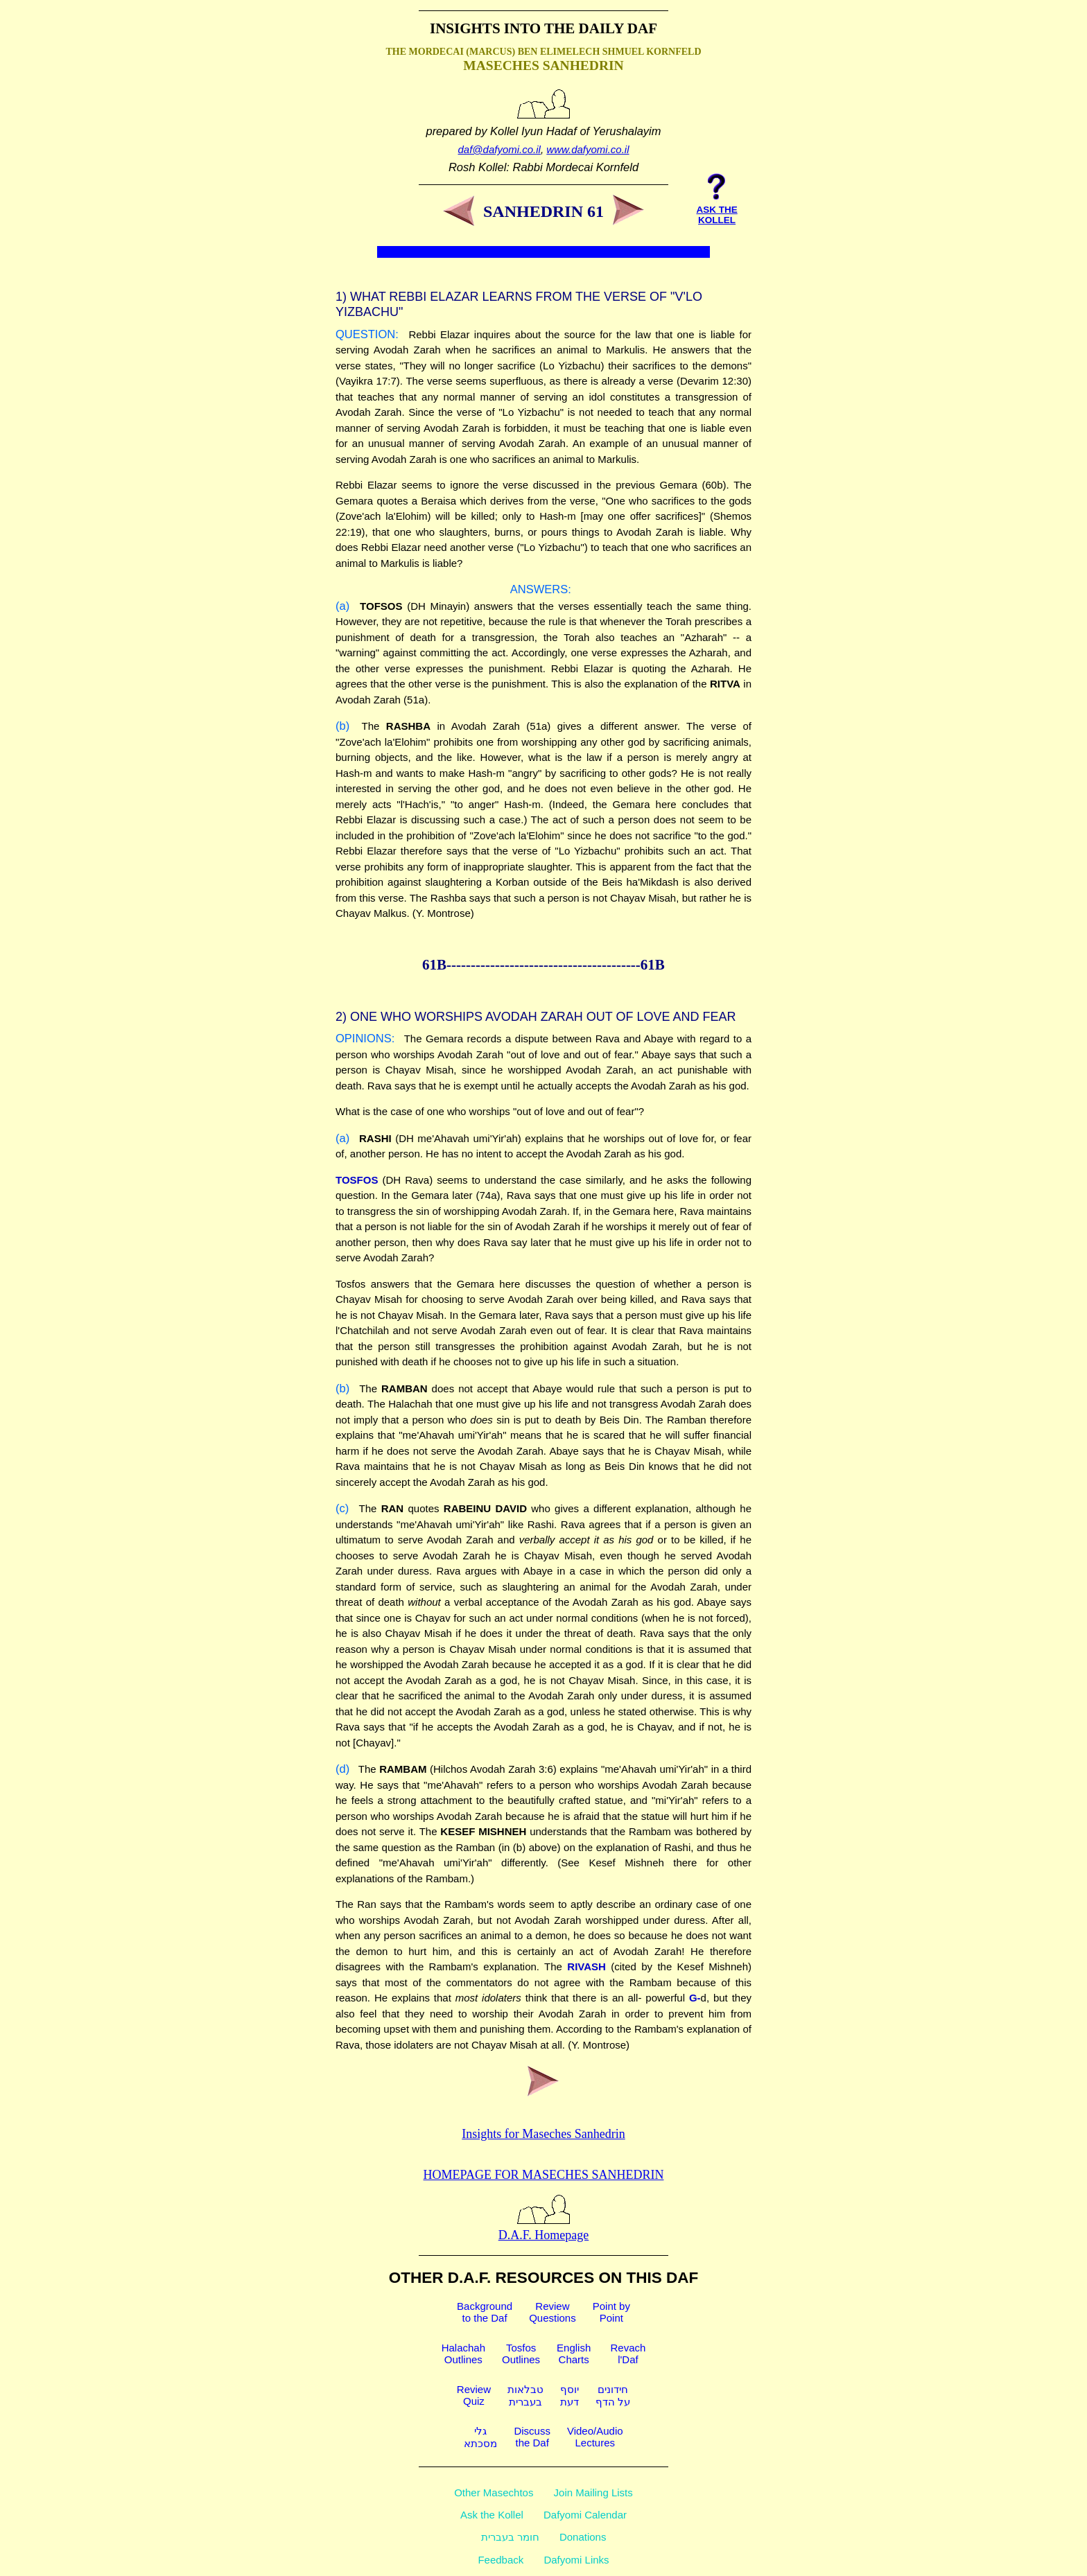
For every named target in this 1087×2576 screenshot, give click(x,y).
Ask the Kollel (491, 2515)
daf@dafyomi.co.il (499, 149)
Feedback (500, 2560)
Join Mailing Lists (593, 2492)
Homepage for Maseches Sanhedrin (544, 2175)
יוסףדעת (569, 2395)
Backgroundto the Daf (484, 2312)
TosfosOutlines (521, 2353)
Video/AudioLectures (595, 2436)
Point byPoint (611, 2312)
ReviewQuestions (552, 2312)
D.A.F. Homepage (543, 2228)
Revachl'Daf (627, 2353)
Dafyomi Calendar (585, 2515)
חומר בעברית (510, 2537)
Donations (583, 2537)
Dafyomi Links (576, 2560)
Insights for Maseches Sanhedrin (543, 2134)
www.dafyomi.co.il (587, 149)
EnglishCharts (574, 2353)
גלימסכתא (480, 2437)
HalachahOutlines (463, 2353)
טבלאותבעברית (525, 2395)
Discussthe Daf (532, 2436)
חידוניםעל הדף (612, 2395)
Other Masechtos (493, 2492)
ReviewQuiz (474, 2395)
